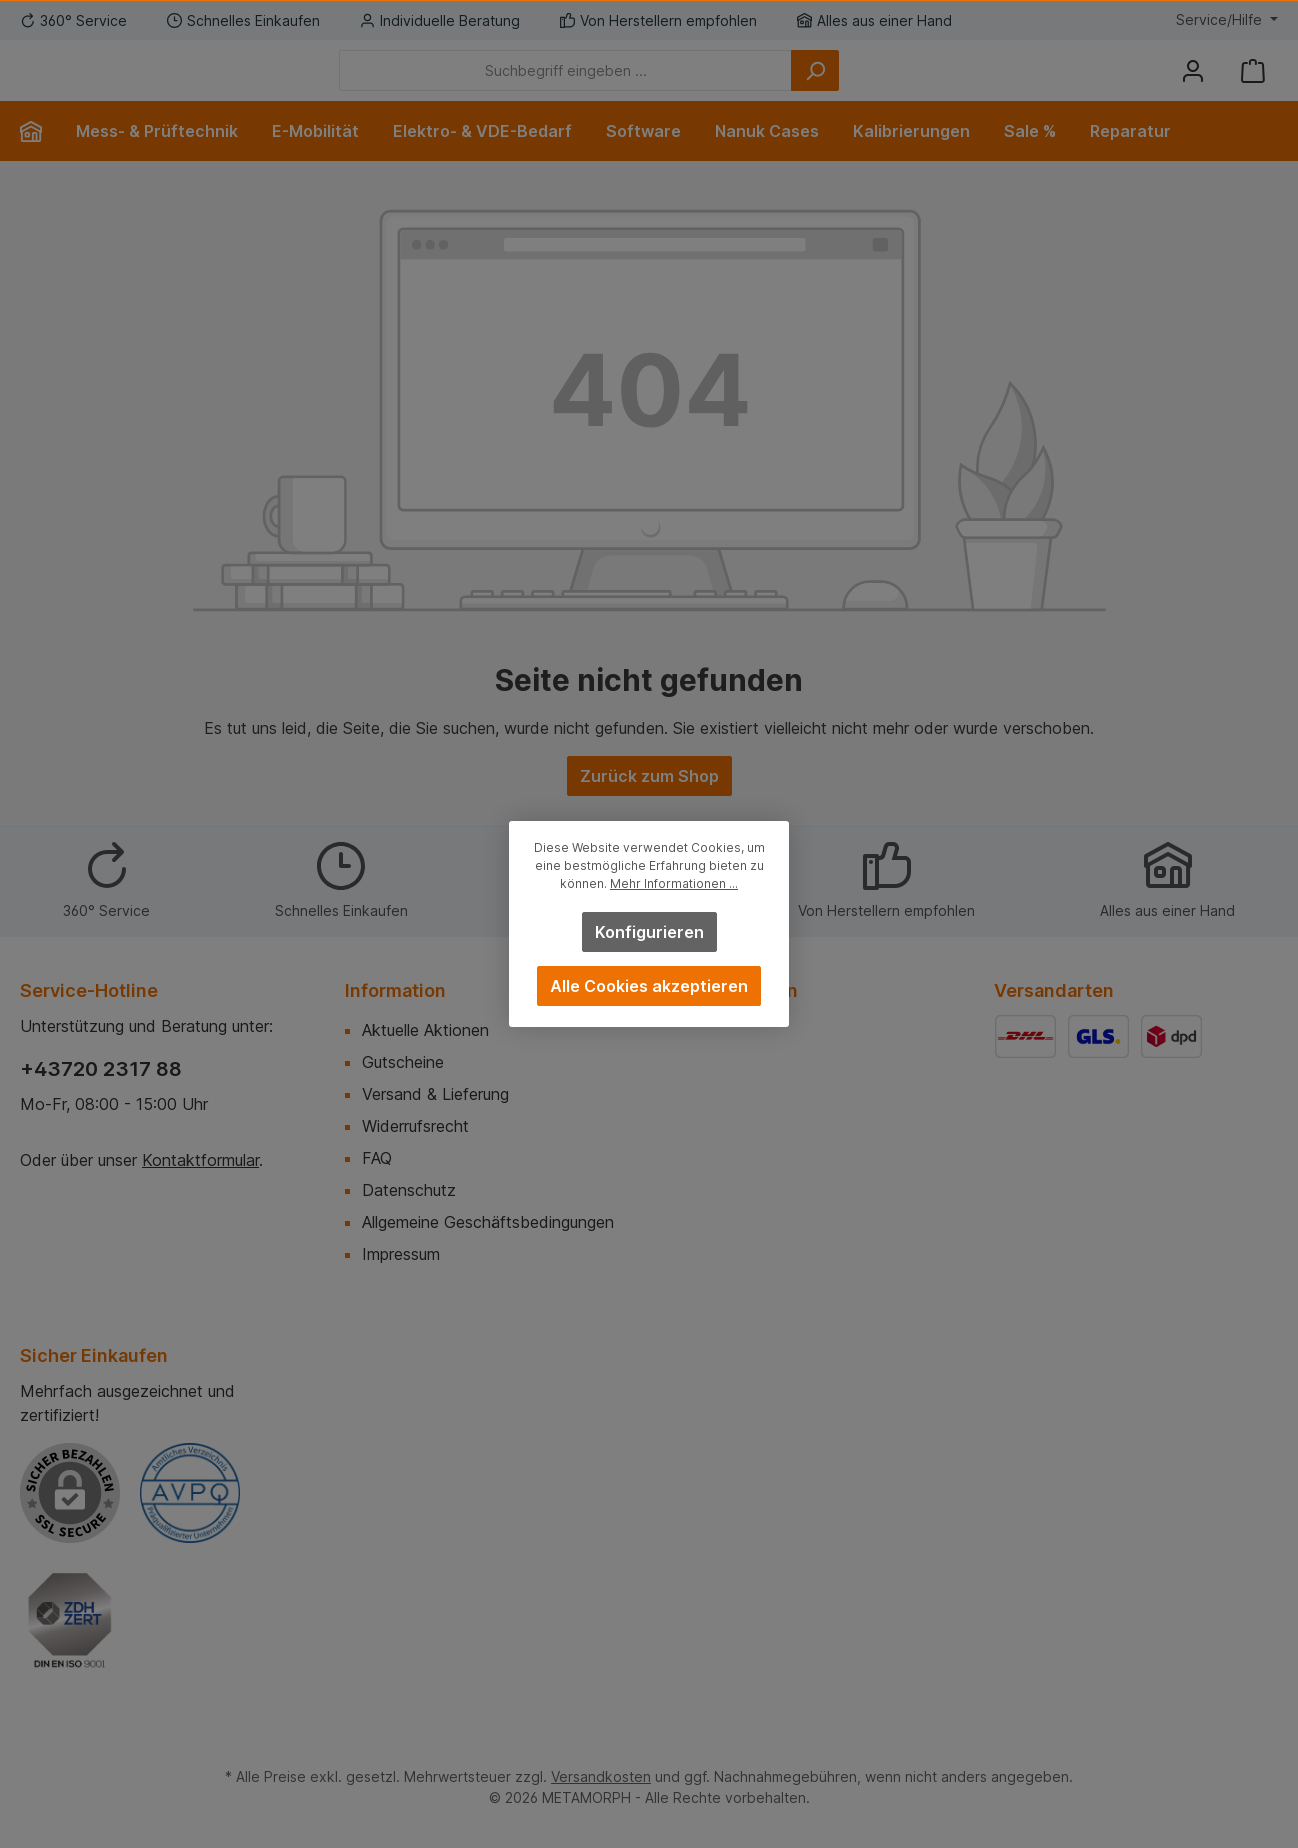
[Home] (39, 161)
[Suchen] (925, 85)
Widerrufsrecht (415, 1126)
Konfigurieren (649, 932)
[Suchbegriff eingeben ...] (675, 85)
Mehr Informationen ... (674, 883)
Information (395, 990)
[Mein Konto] (1193, 85)
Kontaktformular (200, 1160)
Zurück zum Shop (649, 806)
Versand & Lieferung (435, 1094)
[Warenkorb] (1253, 85)
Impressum (401, 1254)
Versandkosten (601, 1776)
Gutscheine (403, 1062)
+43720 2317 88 (101, 1069)
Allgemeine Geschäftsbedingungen (488, 1222)
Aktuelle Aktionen (425, 1030)
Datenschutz (409, 1190)
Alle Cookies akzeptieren (649, 986)
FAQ (377, 1158)
